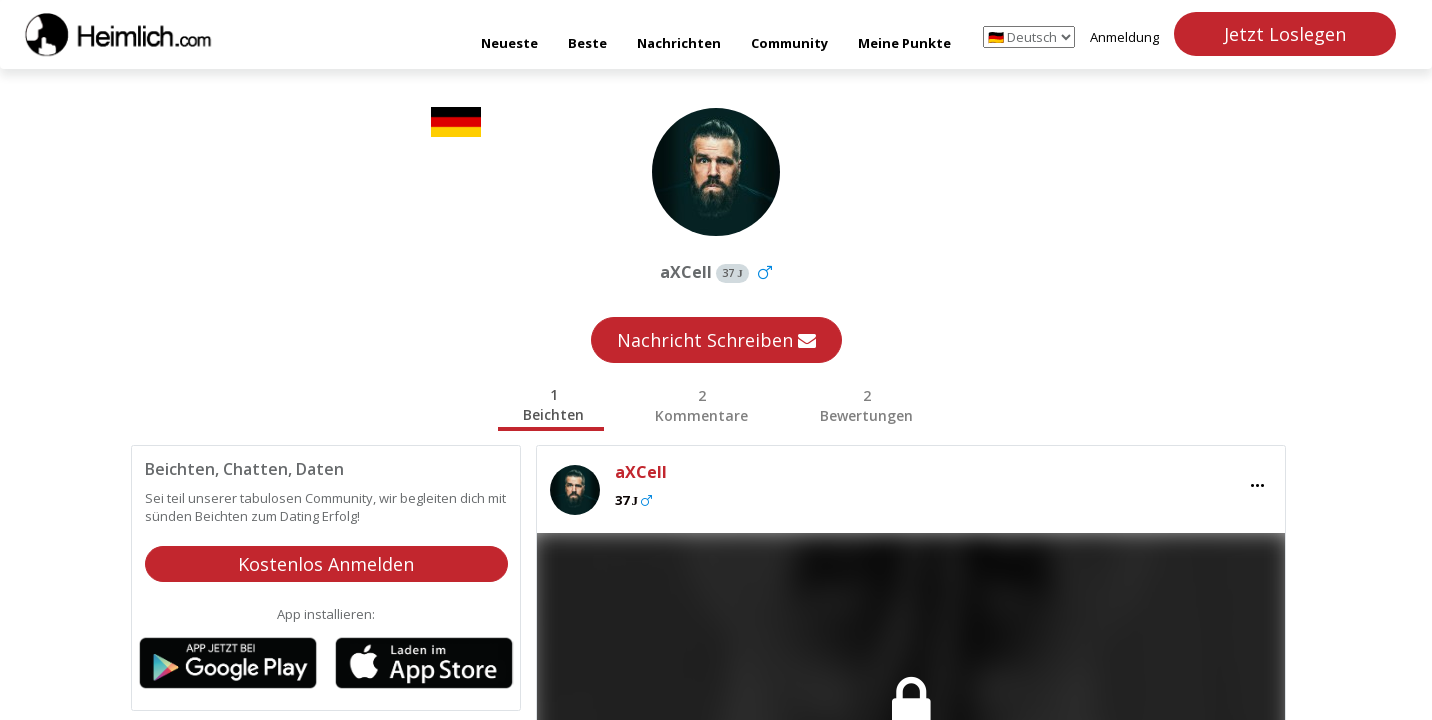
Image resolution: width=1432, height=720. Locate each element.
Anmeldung (1124, 37)
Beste (587, 43)
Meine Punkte (904, 43)
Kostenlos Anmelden (326, 564)
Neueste (509, 43)
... (1257, 479)
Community (789, 43)
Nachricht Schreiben (716, 340)
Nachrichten (679, 43)
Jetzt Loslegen (1285, 34)
